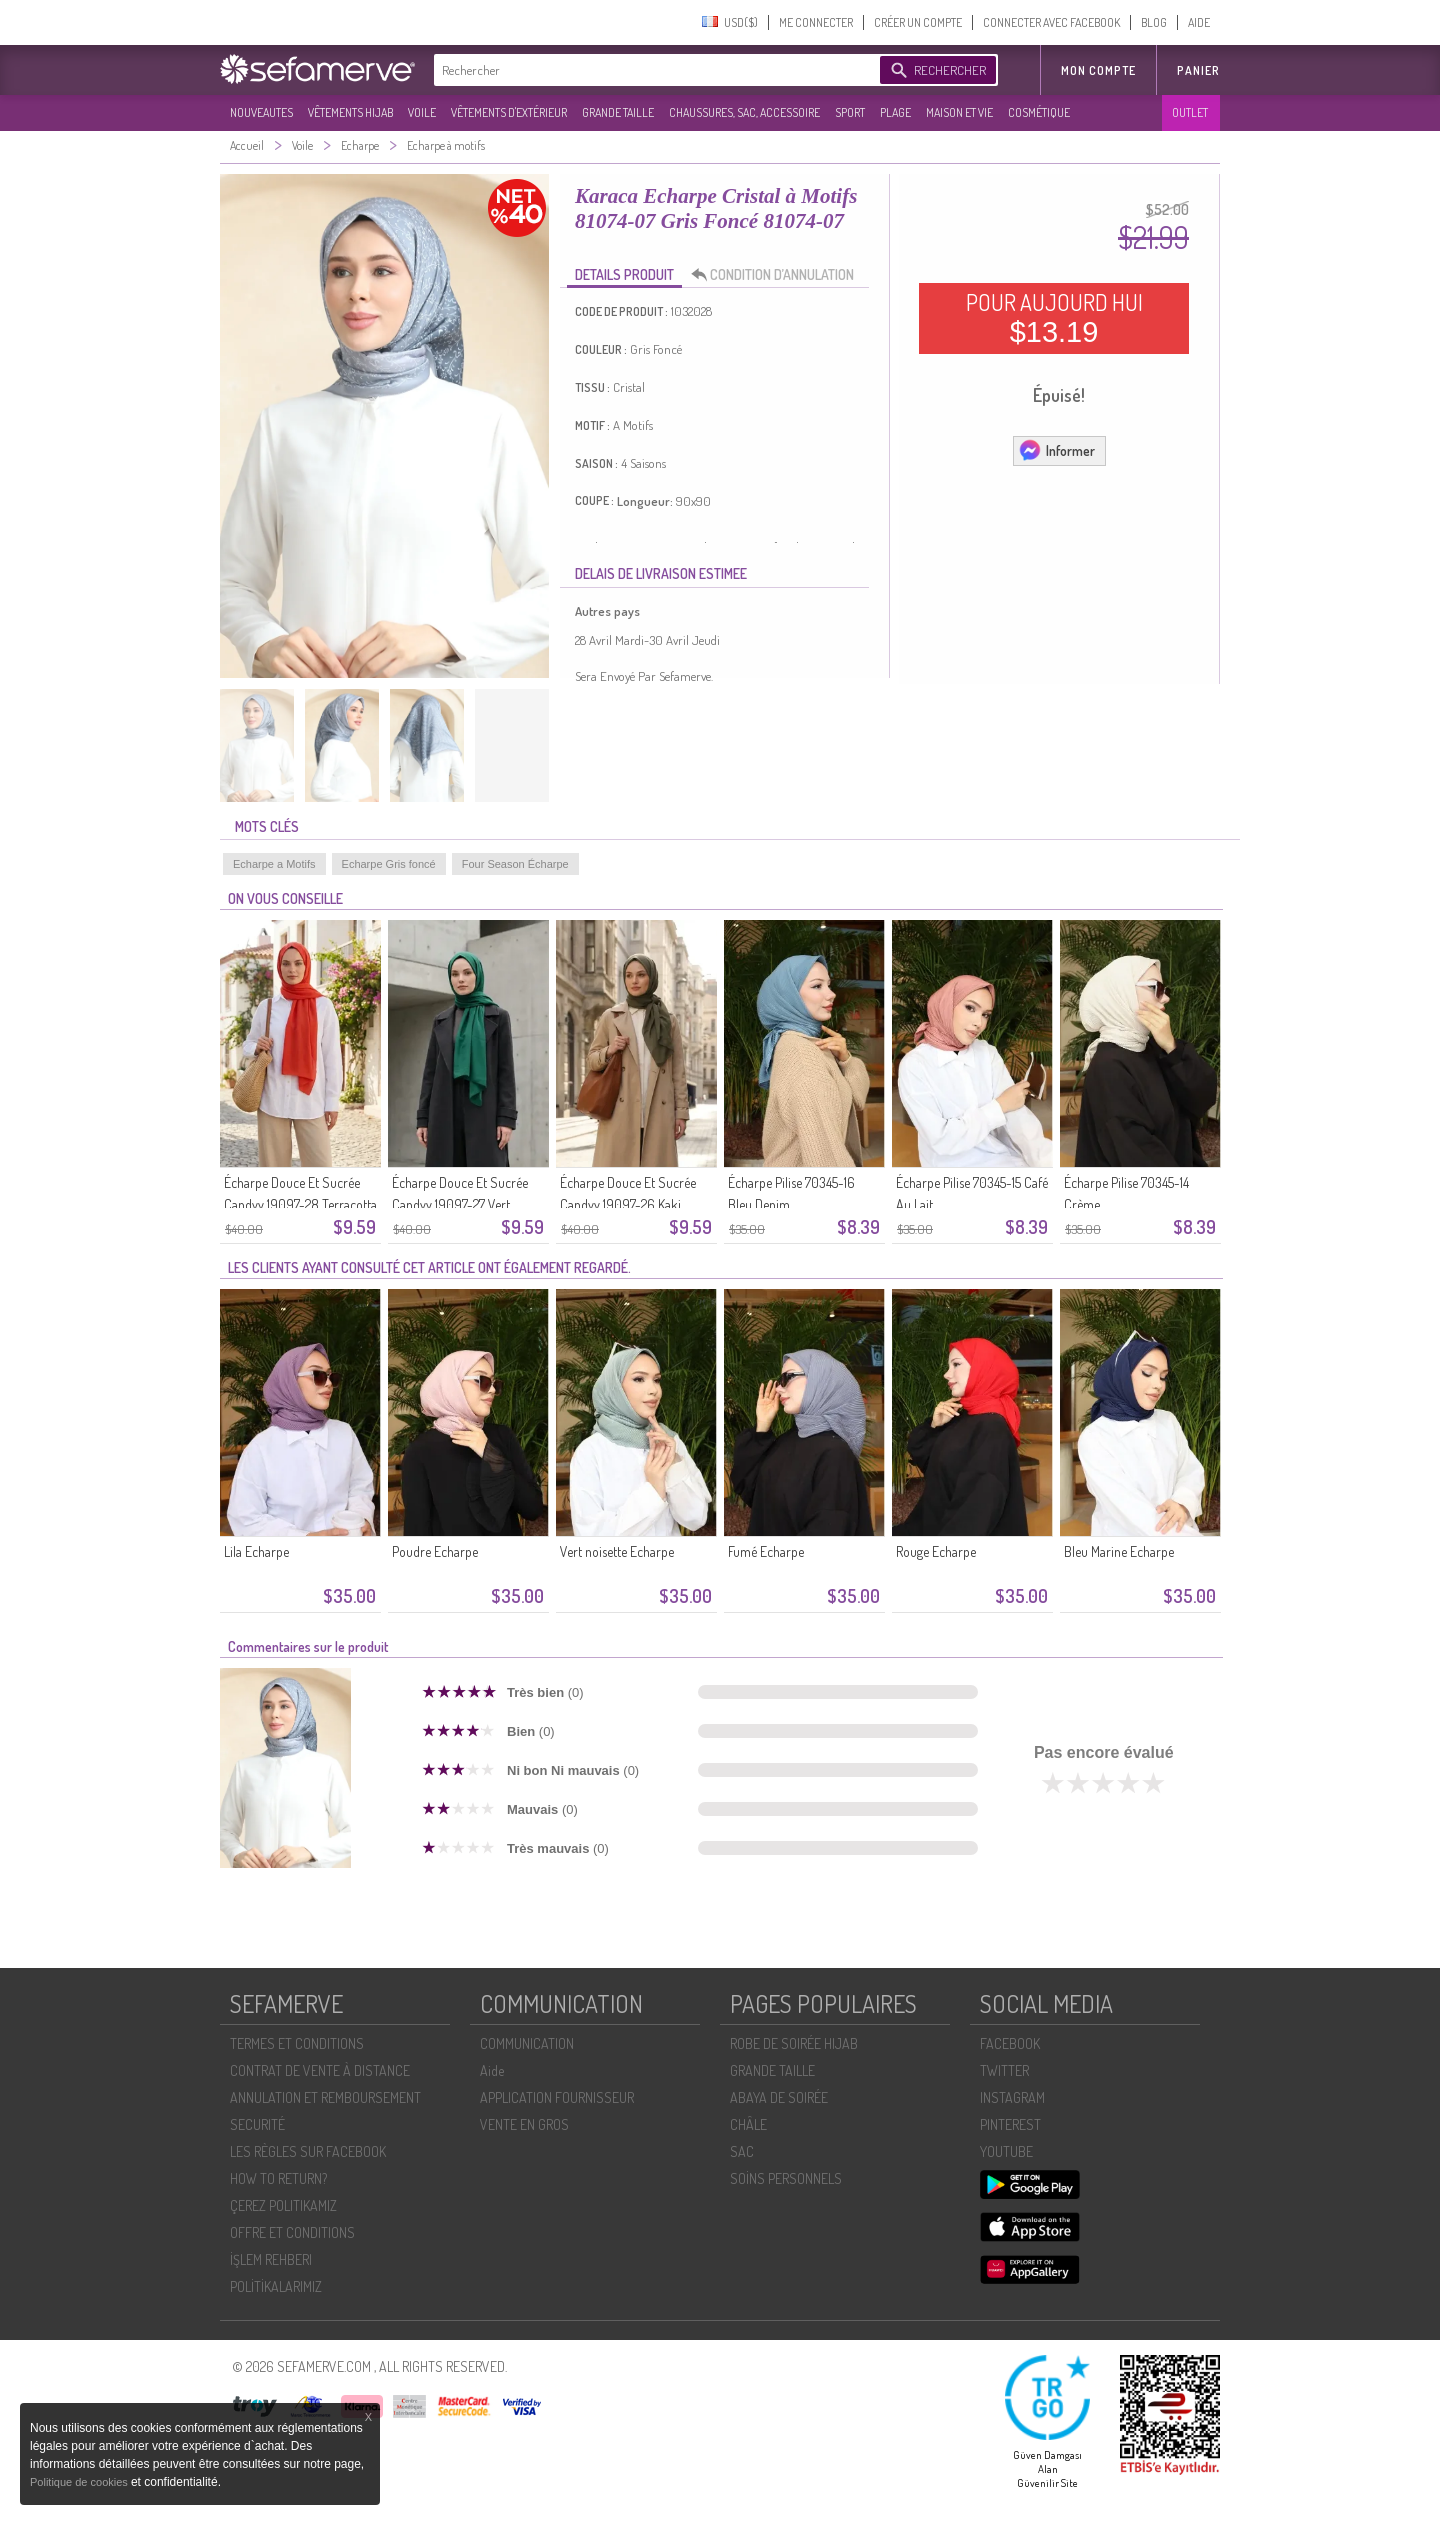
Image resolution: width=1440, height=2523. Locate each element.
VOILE (422, 112)
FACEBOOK (1010, 2043)
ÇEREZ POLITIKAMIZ (283, 2205)
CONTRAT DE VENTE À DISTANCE (320, 2070)
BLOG (1154, 22)
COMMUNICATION (527, 2043)
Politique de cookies (80, 2482)
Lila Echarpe (256, 1551)
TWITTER (1004, 2070)
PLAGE (895, 112)
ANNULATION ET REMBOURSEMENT (325, 2097)
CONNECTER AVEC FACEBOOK (1051, 22)
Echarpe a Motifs (274, 864)
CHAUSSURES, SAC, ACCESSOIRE (744, 112)
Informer (1056, 450)
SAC (742, 2151)
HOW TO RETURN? (278, 2178)
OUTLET (1190, 112)
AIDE (1199, 22)
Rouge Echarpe (936, 1551)
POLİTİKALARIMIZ (276, 2286)
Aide (492, 2070)
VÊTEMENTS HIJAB (350, 112)
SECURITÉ (257, 2124)
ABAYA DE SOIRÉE (779, 2097)
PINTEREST (1010, 2124)
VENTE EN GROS (524, 2124)
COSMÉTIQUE (1039, 112)
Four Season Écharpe (515, 864)
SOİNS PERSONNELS (786, 2178)
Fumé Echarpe (766, 1551)
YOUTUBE (1006, 2151)
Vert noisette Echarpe (617, 1551)
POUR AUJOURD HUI (1054, 318)
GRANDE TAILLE (618, 112)
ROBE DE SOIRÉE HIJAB (794, 2043)
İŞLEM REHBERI (271, 2259)
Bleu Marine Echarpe (1119, 1551)
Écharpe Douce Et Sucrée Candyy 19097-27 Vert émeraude (460, 1204)
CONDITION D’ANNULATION (778, 275)
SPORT (850, 112)
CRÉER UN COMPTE (918, 22)
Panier (1198, 70)
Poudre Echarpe (435, 1551)
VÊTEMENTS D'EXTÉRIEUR (509, 112)
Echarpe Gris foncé (389, 864)
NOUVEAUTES (261, 112)
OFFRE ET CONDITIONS (292, 2232)
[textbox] (652, 70)
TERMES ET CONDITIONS (297, 2043)
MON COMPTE (1098, 70)
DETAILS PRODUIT (624, 274)
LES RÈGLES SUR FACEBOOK (308, 2151)
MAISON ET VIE (959, 112)
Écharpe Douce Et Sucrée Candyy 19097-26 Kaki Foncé (628, 1204)
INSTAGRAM (1012, 2097)
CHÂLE (748, 2124)
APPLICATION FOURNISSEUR (557, 2097)
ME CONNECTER (816, 22)
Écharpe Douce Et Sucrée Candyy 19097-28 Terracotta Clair (300, 1204)
